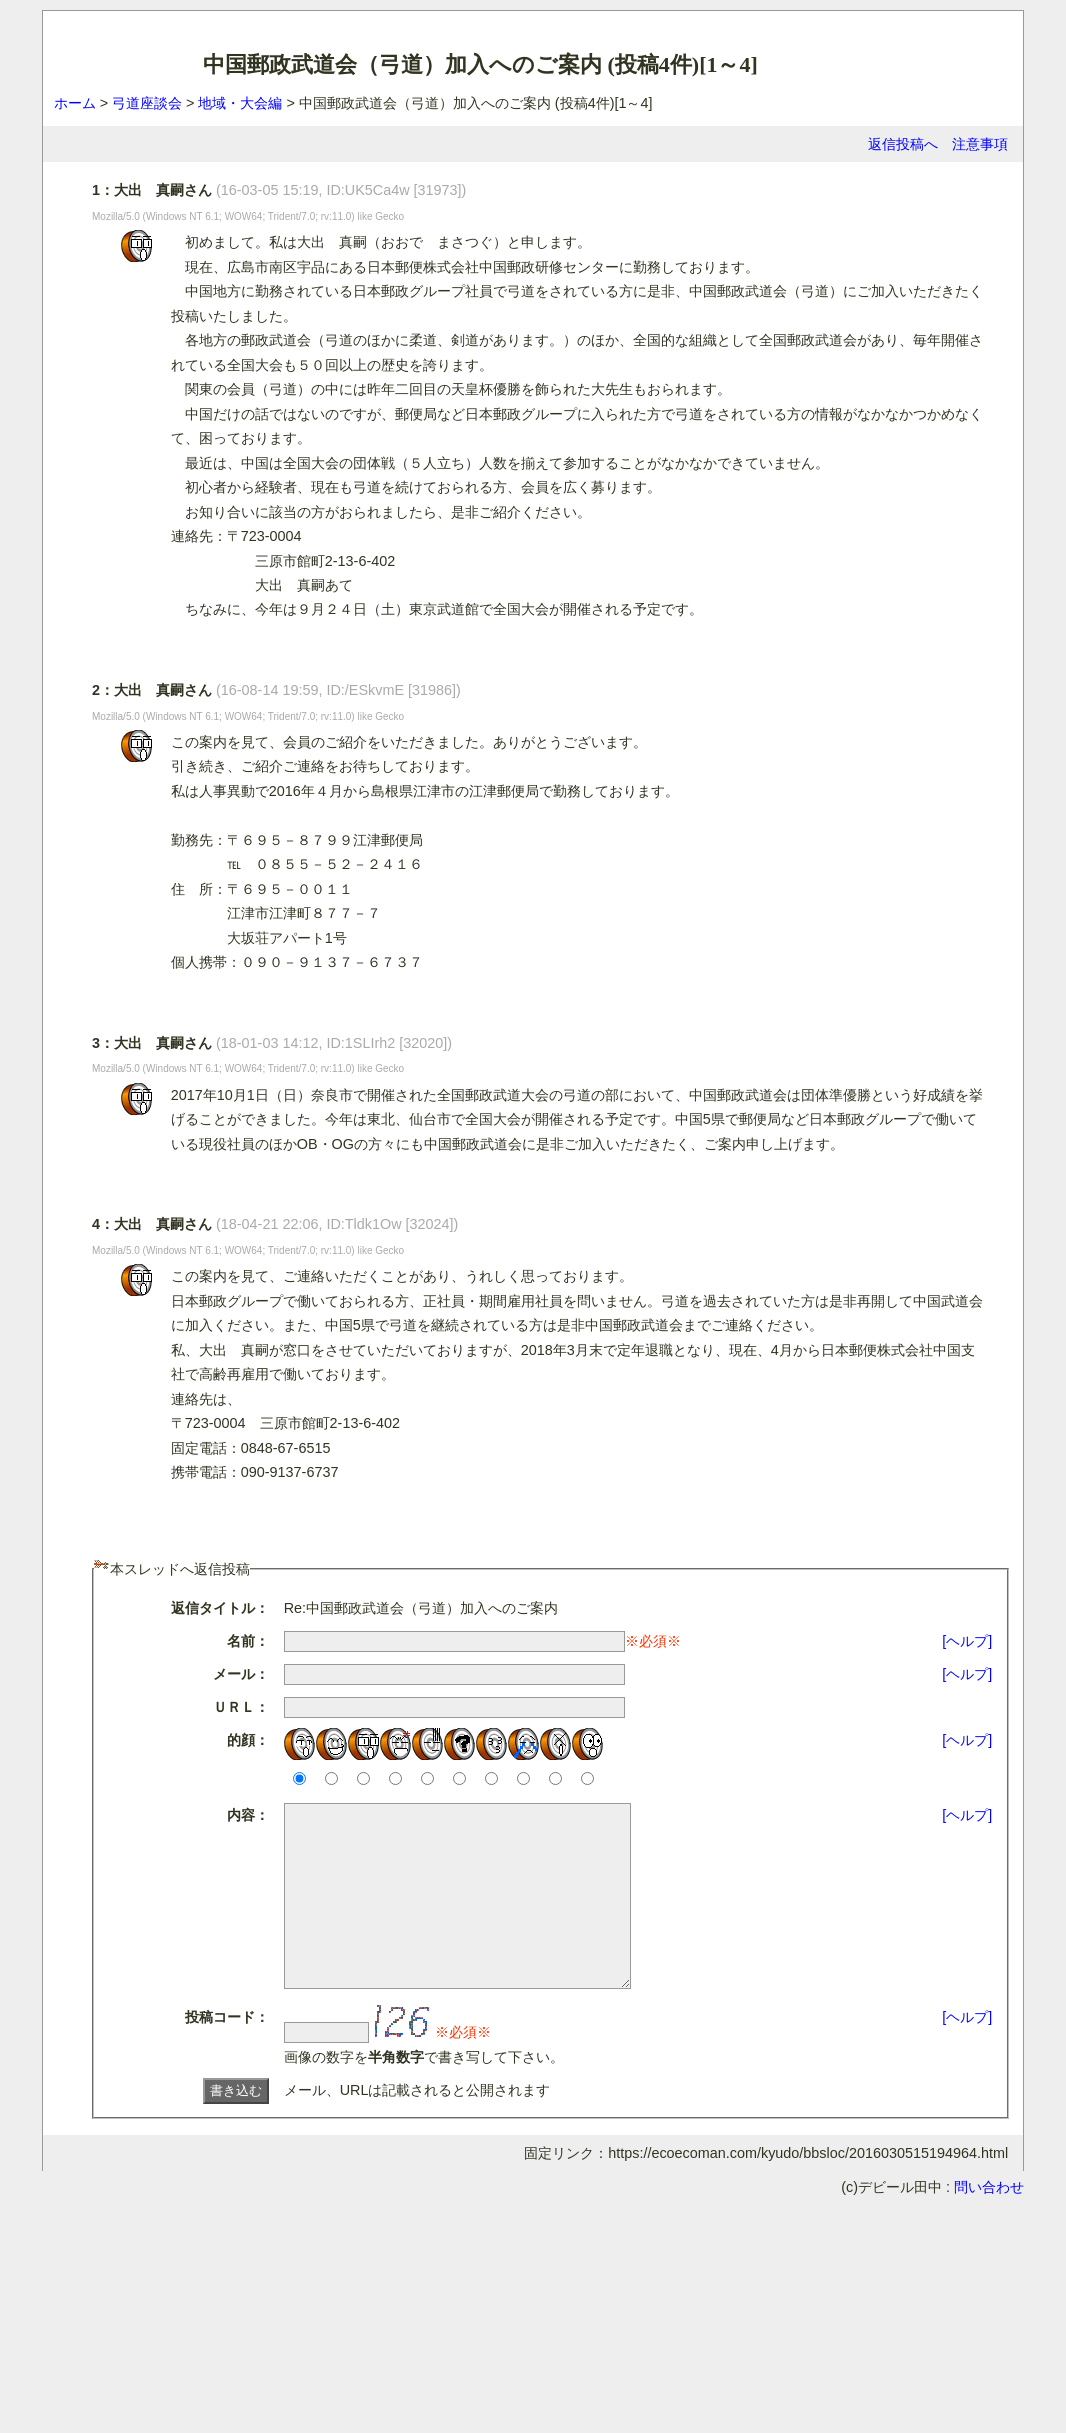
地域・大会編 (240, 103)
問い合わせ (989, 2223)
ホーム (75, 103)
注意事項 (980, 144)
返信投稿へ (903, 144)
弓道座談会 (147, 103)
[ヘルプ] (967, 1641)
